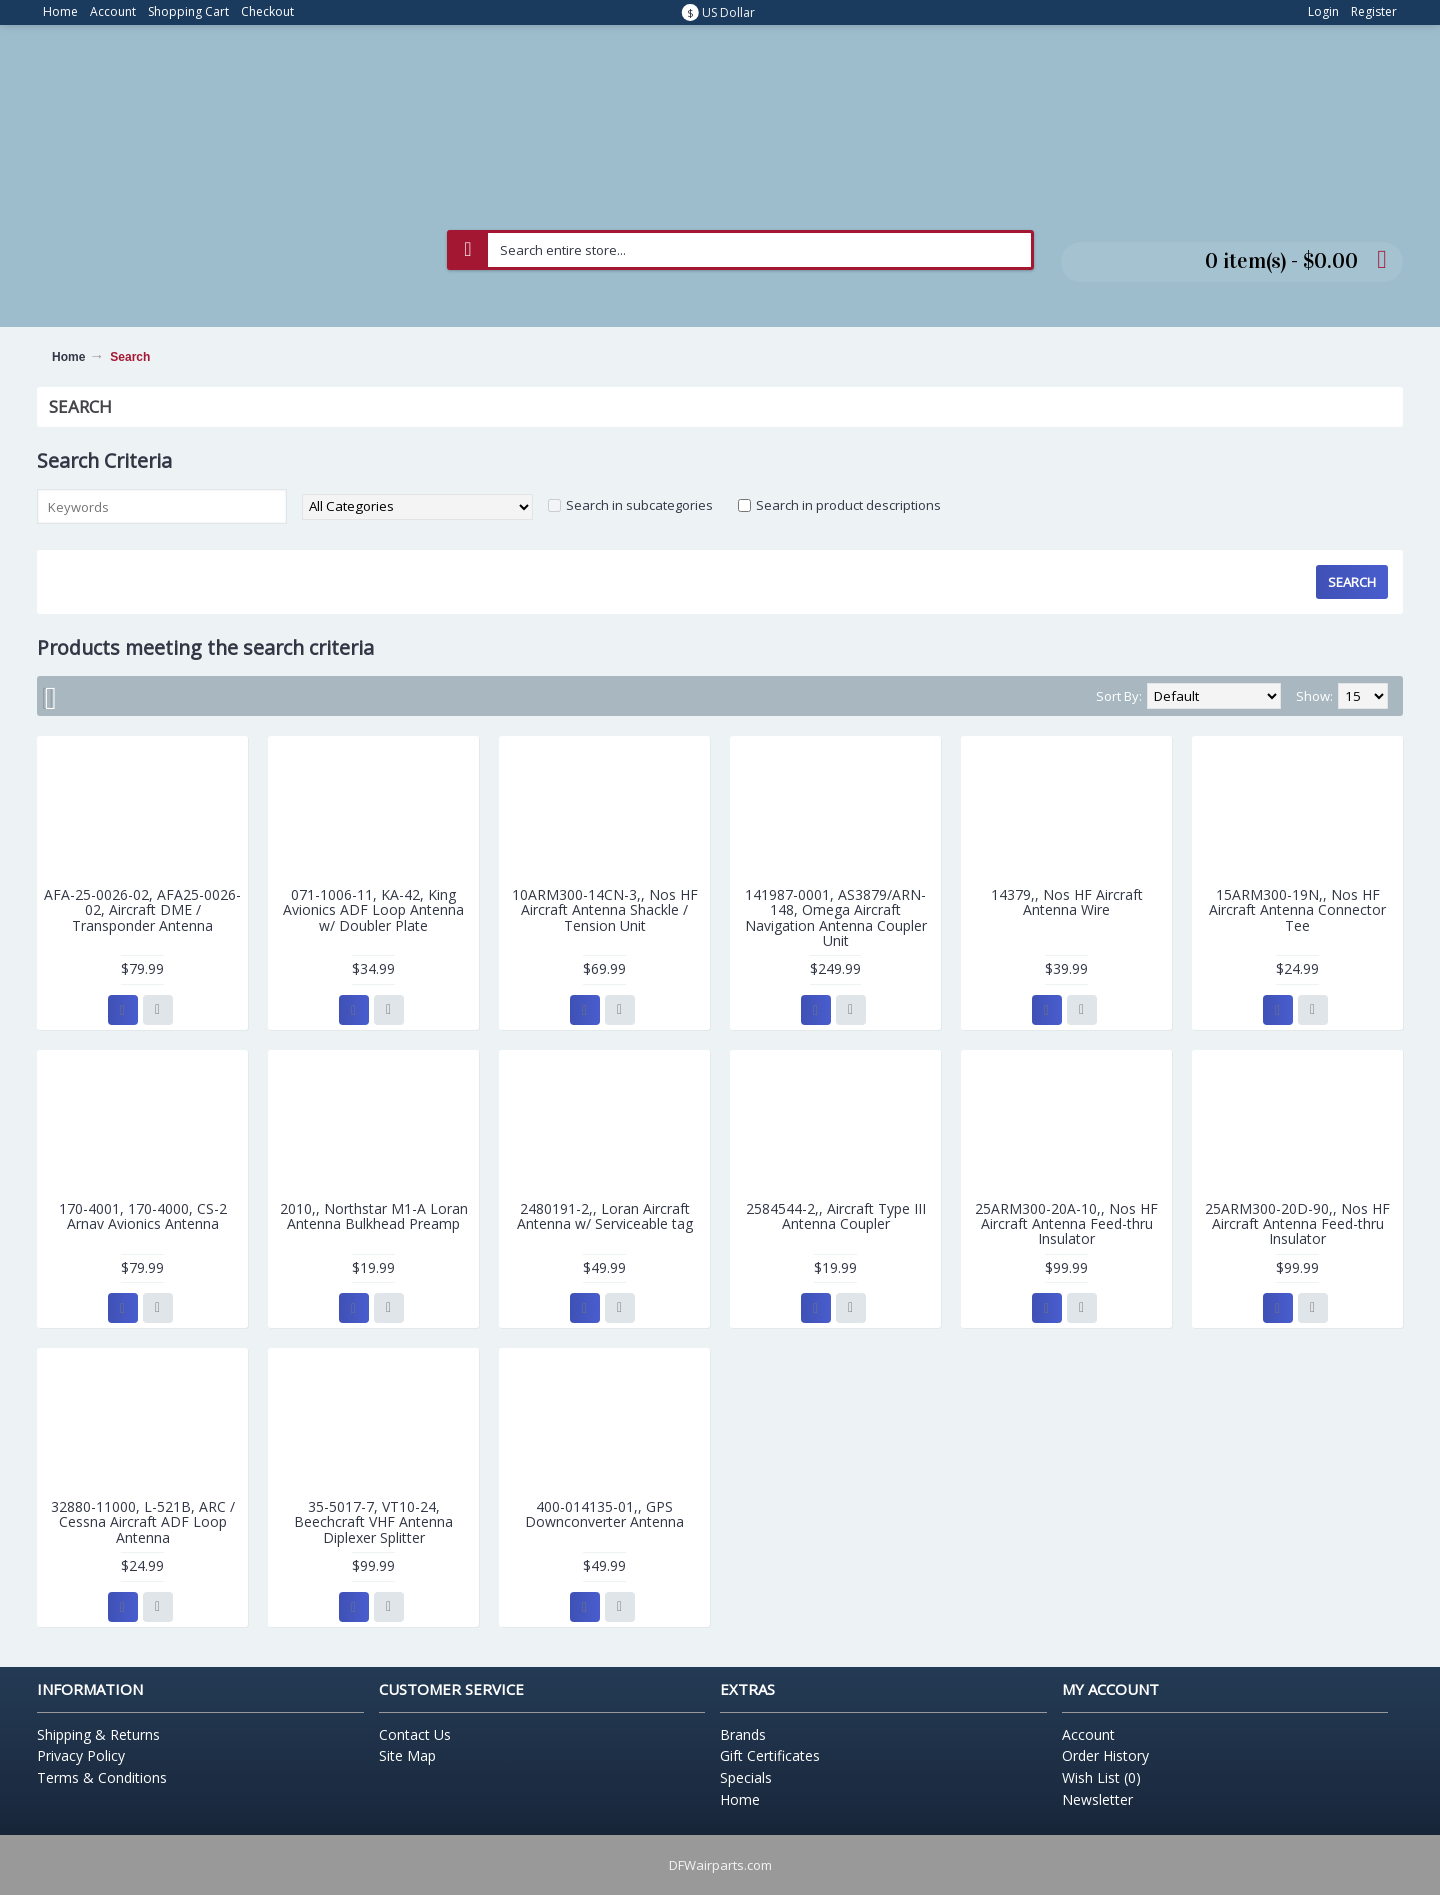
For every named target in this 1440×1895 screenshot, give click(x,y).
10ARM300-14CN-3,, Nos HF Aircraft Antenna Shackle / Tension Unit (605, 910)
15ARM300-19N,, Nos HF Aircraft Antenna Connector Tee (1297, 910)
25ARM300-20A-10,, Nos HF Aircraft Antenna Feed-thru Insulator (1066, 1224)
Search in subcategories (639, 505)
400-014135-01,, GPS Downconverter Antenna (604, 1514)
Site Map (407, 1755)
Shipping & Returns (98, 1734)
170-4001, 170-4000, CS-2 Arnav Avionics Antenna (143, 1216)
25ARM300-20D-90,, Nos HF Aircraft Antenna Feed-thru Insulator (1297, 1224)
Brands (743, 1734)
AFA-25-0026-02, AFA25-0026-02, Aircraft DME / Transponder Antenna (142, 910)
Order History (1105, 1755)
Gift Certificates (770, 1755)
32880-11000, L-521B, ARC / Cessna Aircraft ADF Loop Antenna (143, 1522)
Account (1088, 1734)
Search (130, 357)
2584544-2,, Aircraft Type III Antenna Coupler (836, 1216)
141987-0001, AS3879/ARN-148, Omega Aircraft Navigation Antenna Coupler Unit (836, 917)
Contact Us (415, 1734)
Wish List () (1101, 1777)
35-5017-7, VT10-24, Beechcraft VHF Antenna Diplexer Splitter (373, 1522)
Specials (746, 1777)
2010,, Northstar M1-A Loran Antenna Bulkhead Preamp (374, 1216)
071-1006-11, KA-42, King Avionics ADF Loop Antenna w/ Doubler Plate (373, 910)
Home (68, 357)
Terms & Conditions (102, 1777)
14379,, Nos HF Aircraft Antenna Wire (1067, 902)
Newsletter (1097, 1799)
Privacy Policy (81, 1755)
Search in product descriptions (848, 505)
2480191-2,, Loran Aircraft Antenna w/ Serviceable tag (605, 1216)
